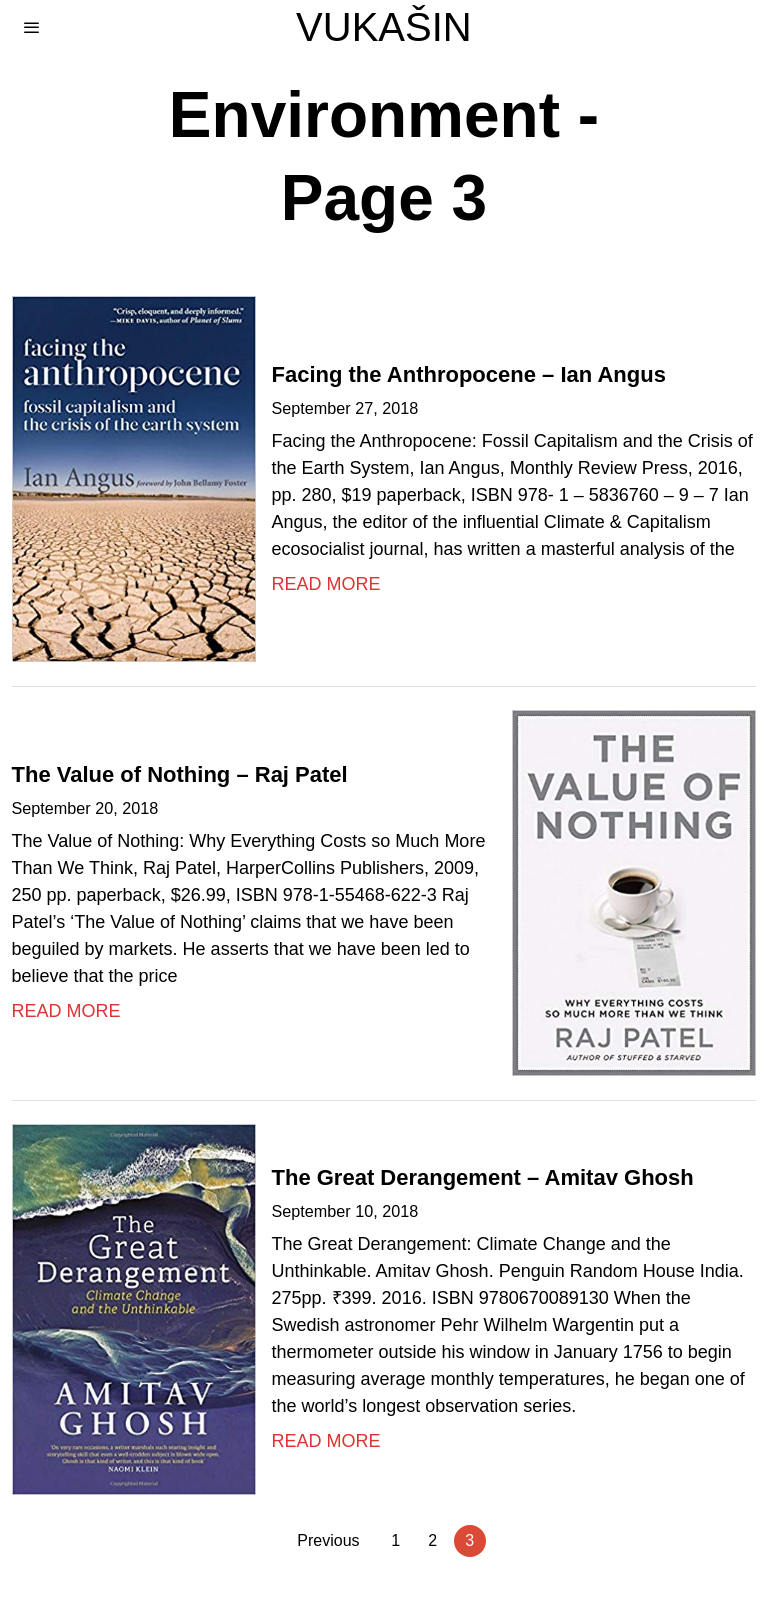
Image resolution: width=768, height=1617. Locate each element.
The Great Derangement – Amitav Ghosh (483, 1177)
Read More (326, 584)
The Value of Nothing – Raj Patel (180, 774)
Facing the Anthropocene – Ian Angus (469, 374)
